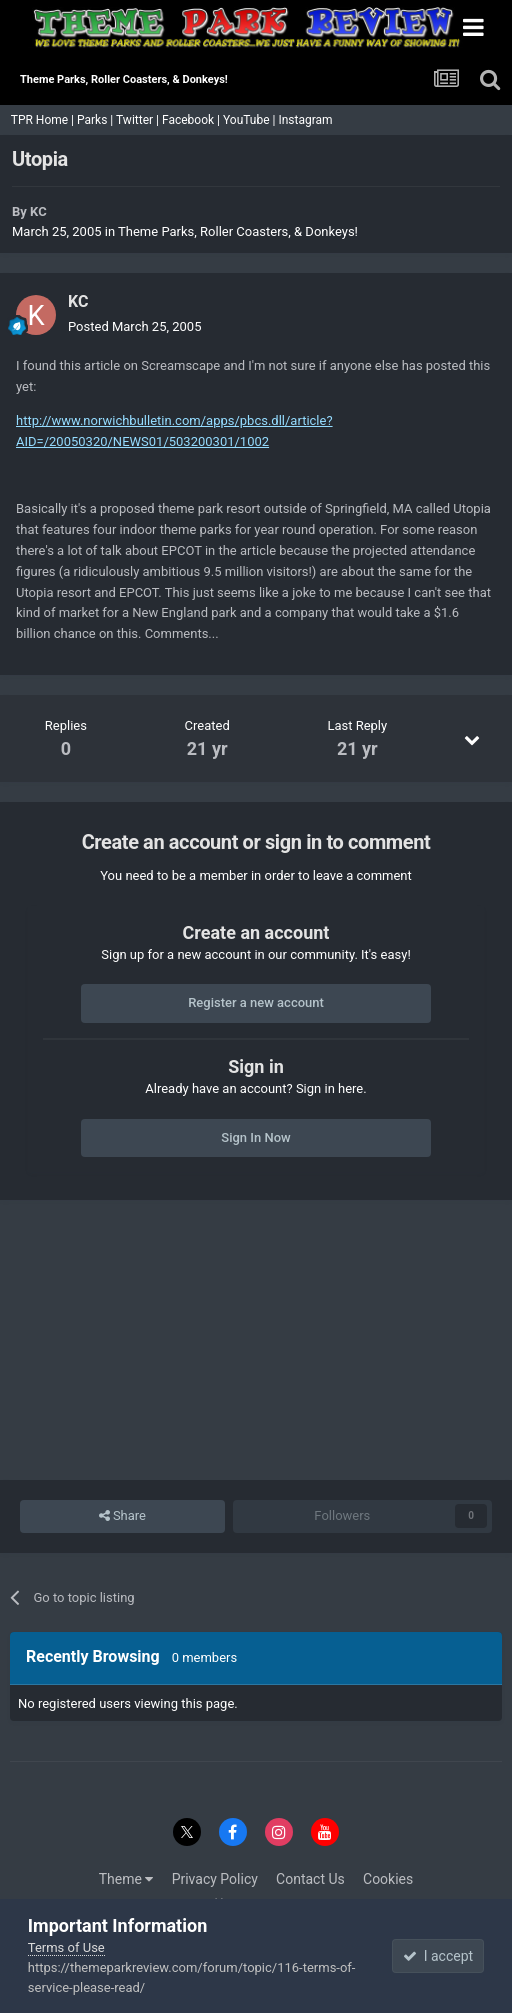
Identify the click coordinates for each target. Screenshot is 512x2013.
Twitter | (139, 120)
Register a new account (256, 1002)
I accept (438, 1956)
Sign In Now (255, 1137)
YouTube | (251, 120)
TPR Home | (41, 120)
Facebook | (192, 120)
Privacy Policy (215, 1879)
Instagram (306, 120)
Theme (126, 1879)
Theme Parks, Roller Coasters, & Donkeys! (238, 231)
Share (122, 1516)
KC (38, 211)
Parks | (96, 120)
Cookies (388, 1879)
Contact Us (310, 1879)
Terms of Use (66, 1947)
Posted (134, 326)
